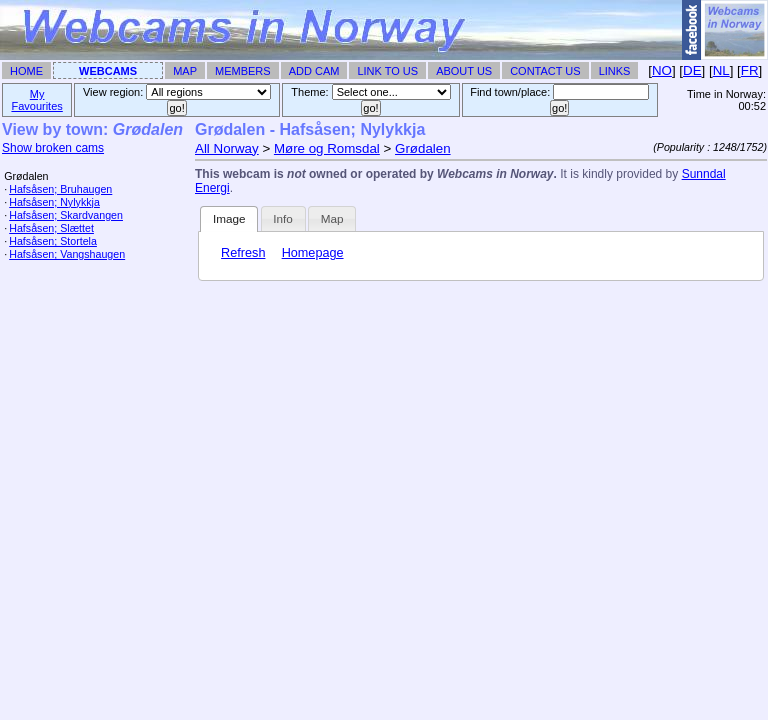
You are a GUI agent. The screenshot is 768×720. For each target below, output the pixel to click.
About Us (464, 71)
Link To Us (387, 71)
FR (750, 70)
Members (243, 71)
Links (615, 71)
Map (185, 71)
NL (721, 70)
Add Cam (314, 71)
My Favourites (36, 100)
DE (692, 70)
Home (26, 71)
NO (662, 70)
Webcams (108, 71)
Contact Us (545, 71)
